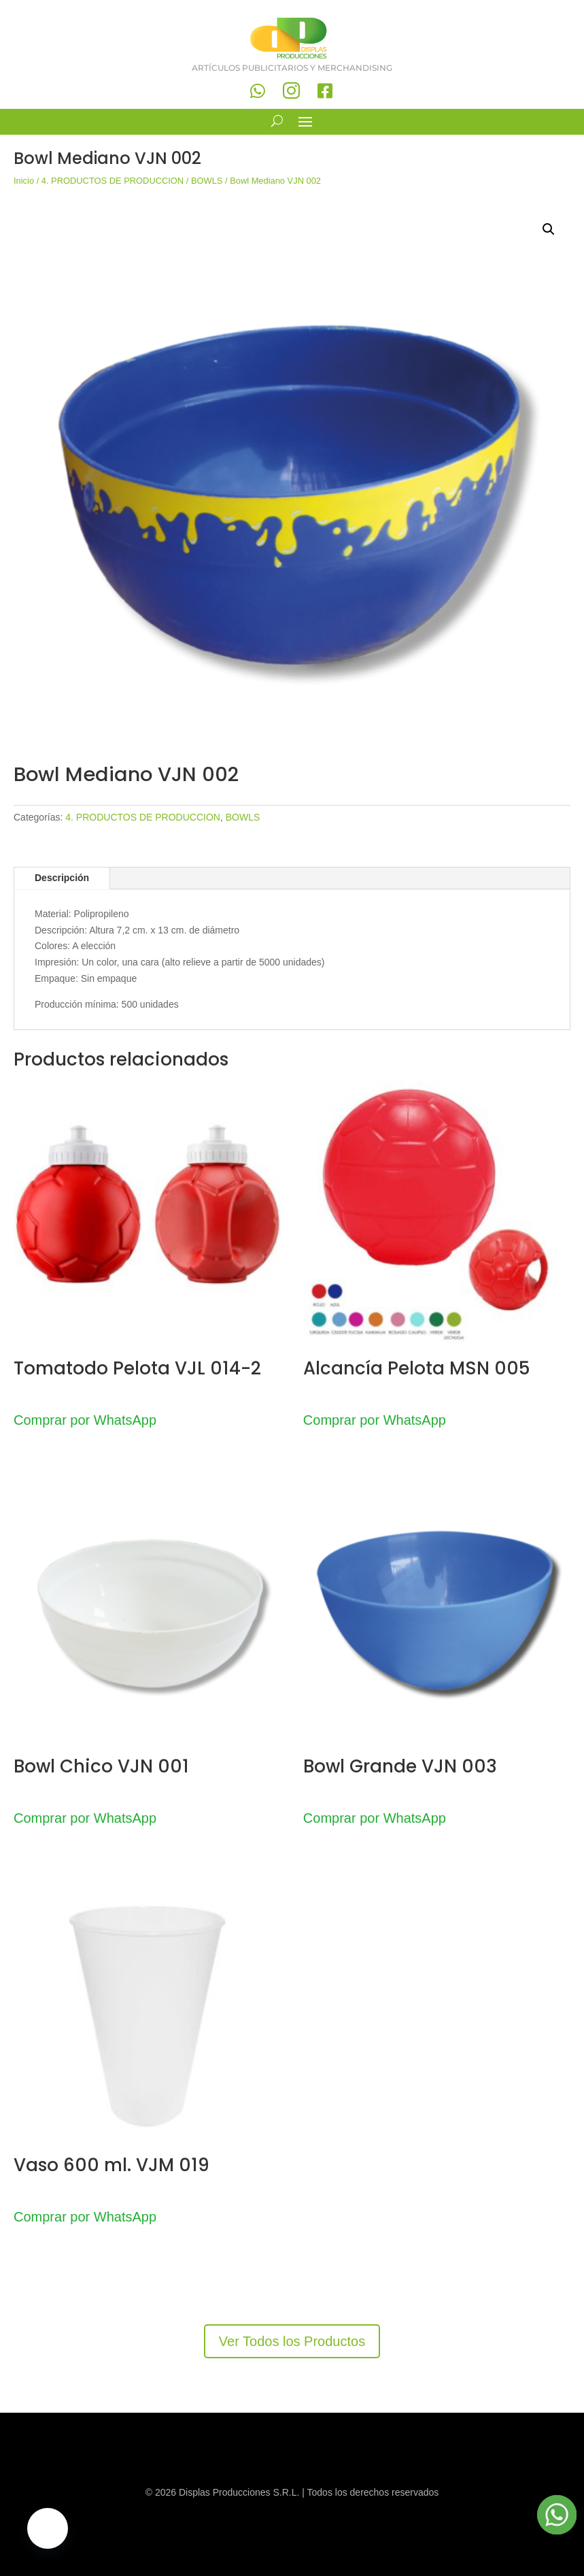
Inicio (24, 181)
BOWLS (207, 181)
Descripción (62, 877)
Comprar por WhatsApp (85, 1420)
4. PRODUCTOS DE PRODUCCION (112, 181)
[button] (548, 229)
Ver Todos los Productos (292, 2341)
